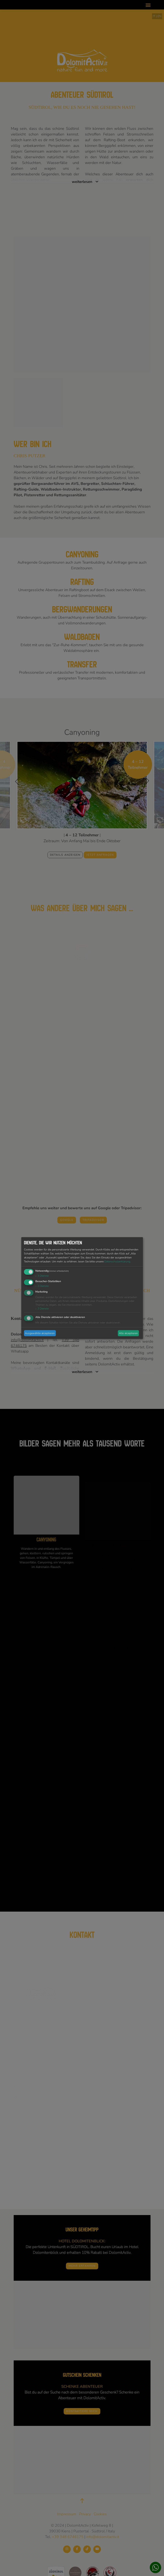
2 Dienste (42, 1286)
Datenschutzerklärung (117, 1261)
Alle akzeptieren (128, 1333)
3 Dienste (42, 1276)
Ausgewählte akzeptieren (40, 1333)
